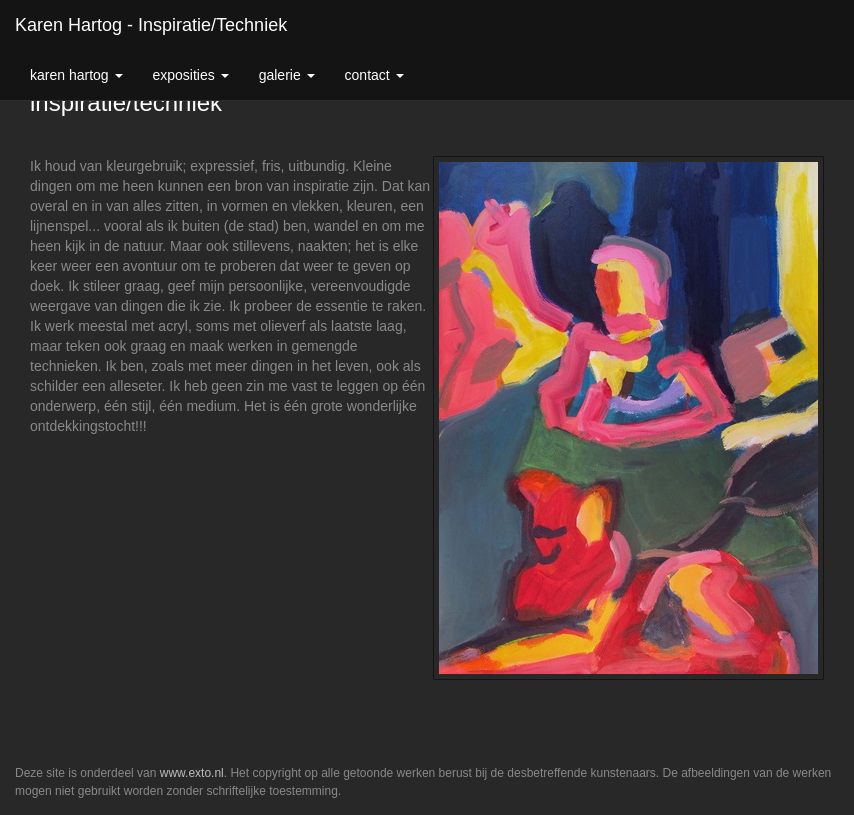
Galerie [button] (287, 75)
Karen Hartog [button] (76, 75)
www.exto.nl (192, 773)
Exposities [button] (191, 75)
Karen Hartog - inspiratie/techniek (151, 25)
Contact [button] (374, 75)
